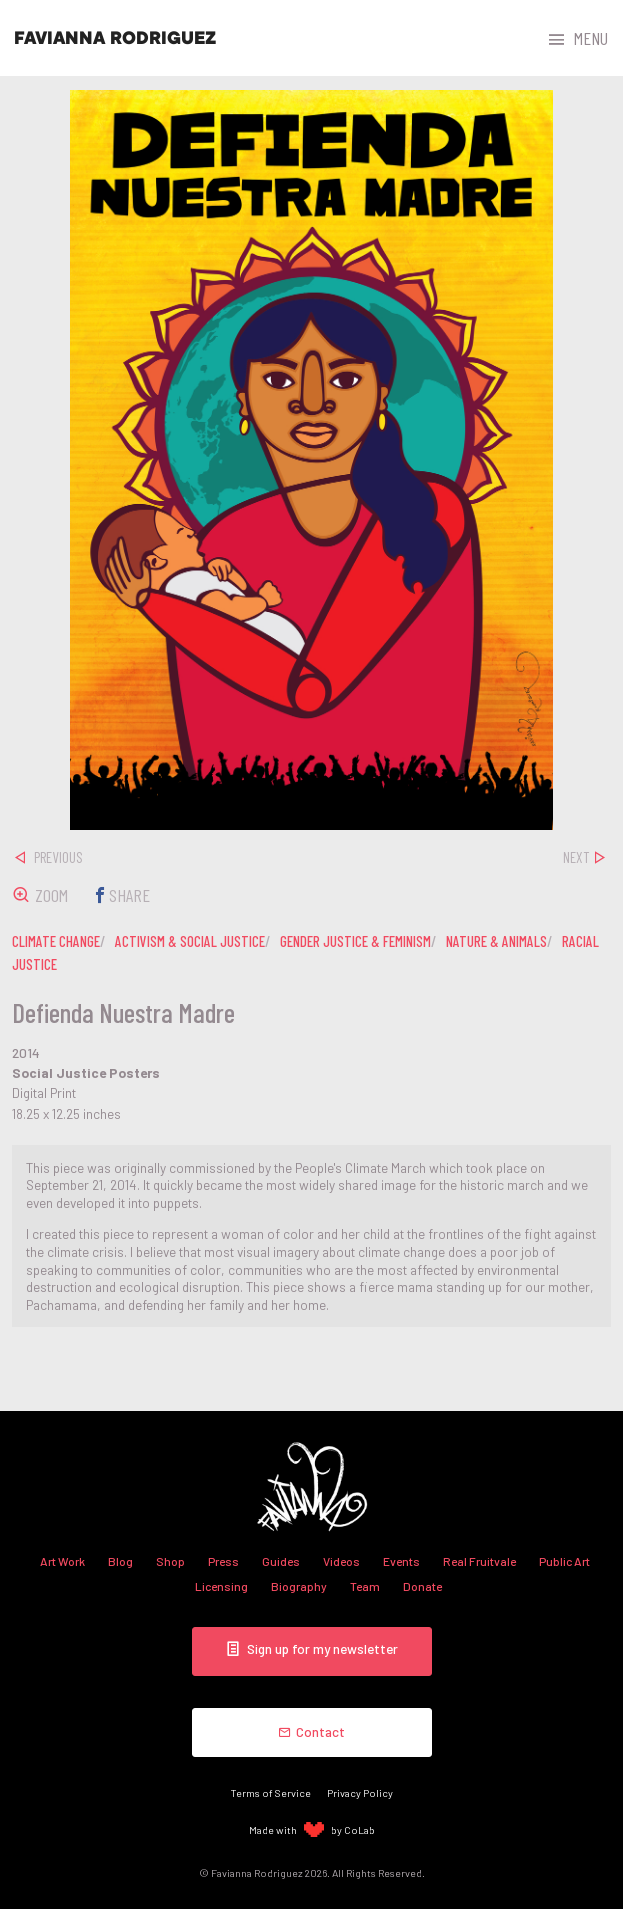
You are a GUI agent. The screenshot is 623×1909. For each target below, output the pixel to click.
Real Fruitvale (479, 1561)
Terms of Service (271, 1792)
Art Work (62, 1561)
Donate (422, 1586)
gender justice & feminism (355, 941)
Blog (120, 1561)
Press (223, 1561)
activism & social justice (190, 941)
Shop (170, 1561)
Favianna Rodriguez (115, 38)
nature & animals (496, 941)
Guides (281, 1561)
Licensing (221, 1586)
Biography (299, 1586)
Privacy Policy (360, 1792)
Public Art (564, 1561)
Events (401, 1561)
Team (365, 1586)
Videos (341, 1561)
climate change (56, 941)
